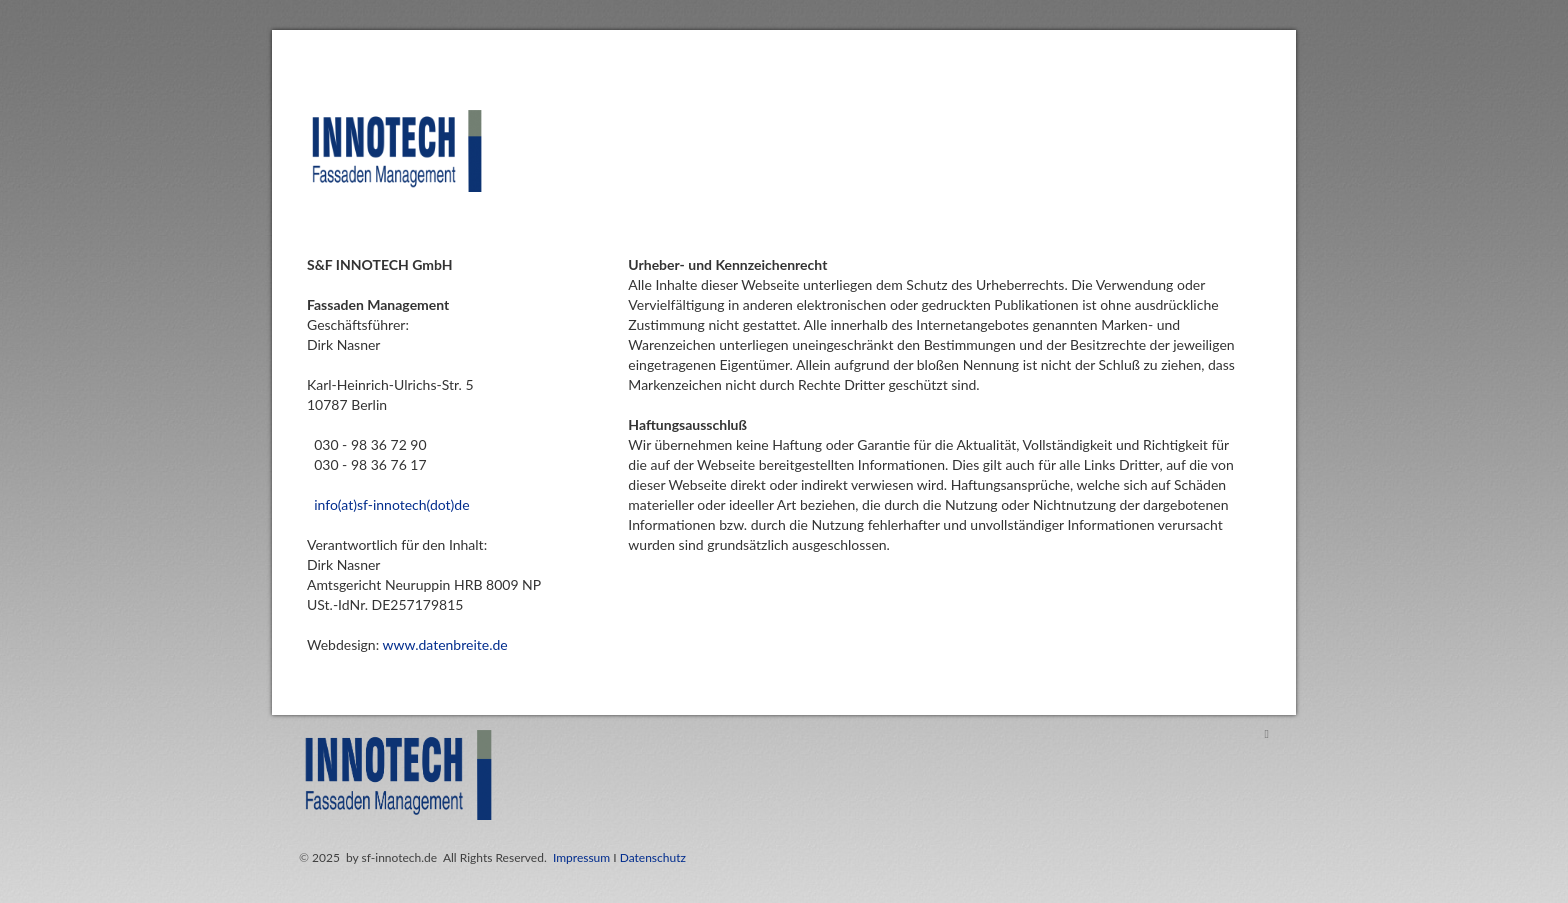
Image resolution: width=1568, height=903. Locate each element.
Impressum (581, 857)
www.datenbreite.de (444, 644)
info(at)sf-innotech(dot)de (391, 504)
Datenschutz (653, 857)
